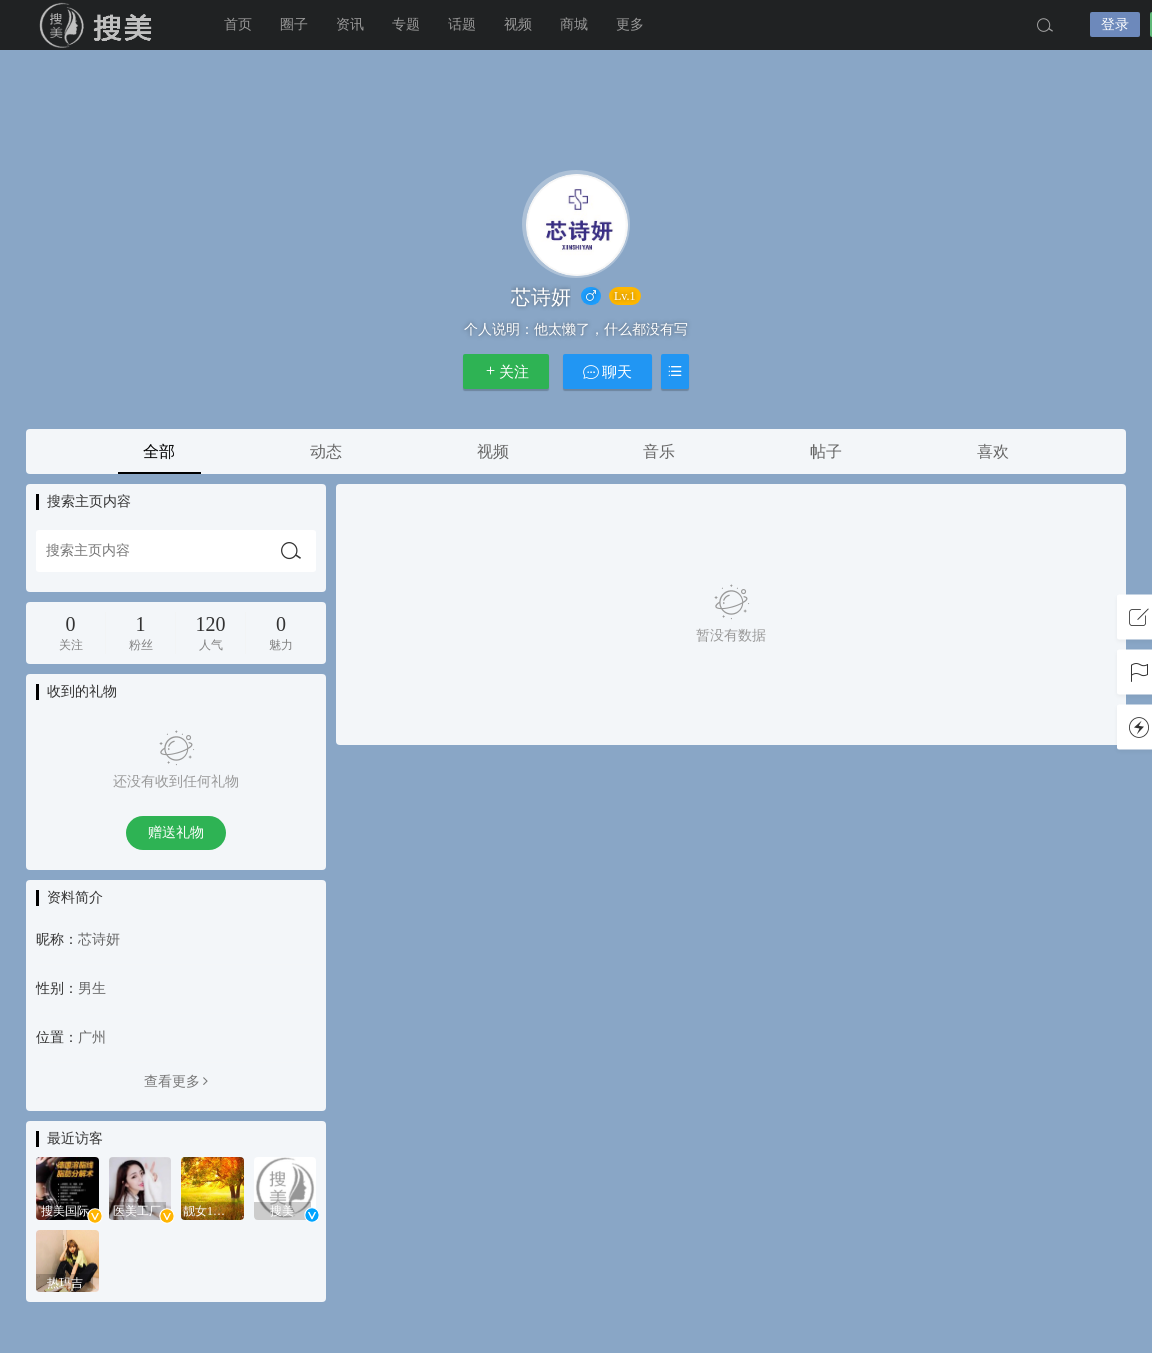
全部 (159, 451)
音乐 (659, 451)
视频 (518, 24)
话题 (462, 24)
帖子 (826, 451)
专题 (406, 24)
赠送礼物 (176, 832)
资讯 (350, 24)
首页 (238, 24)
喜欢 (993, 451)
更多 (630, 24)
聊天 (608, 371)
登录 (1115, 24)
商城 (574, 24)
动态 (326, 451)
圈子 (294, 24)
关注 (506, 371)
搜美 (100, 25)
